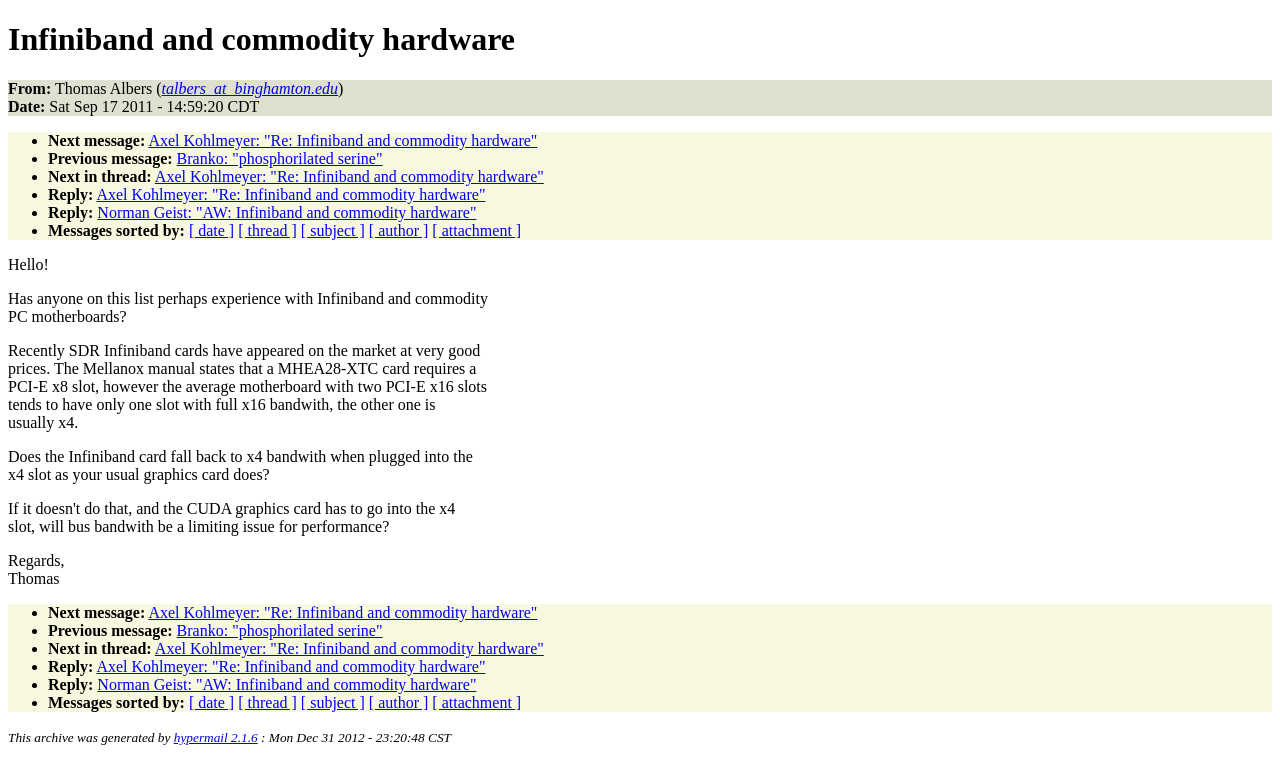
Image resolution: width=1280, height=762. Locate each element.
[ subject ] (333, 230)
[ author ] (399, 230)
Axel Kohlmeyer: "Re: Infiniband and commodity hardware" (342, 140)
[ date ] (211, 230)
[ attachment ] (476, 230)
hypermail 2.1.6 (216, 737)
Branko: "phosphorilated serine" (280, 158)
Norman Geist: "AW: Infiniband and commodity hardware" (286, 212)
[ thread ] (267, 230)
